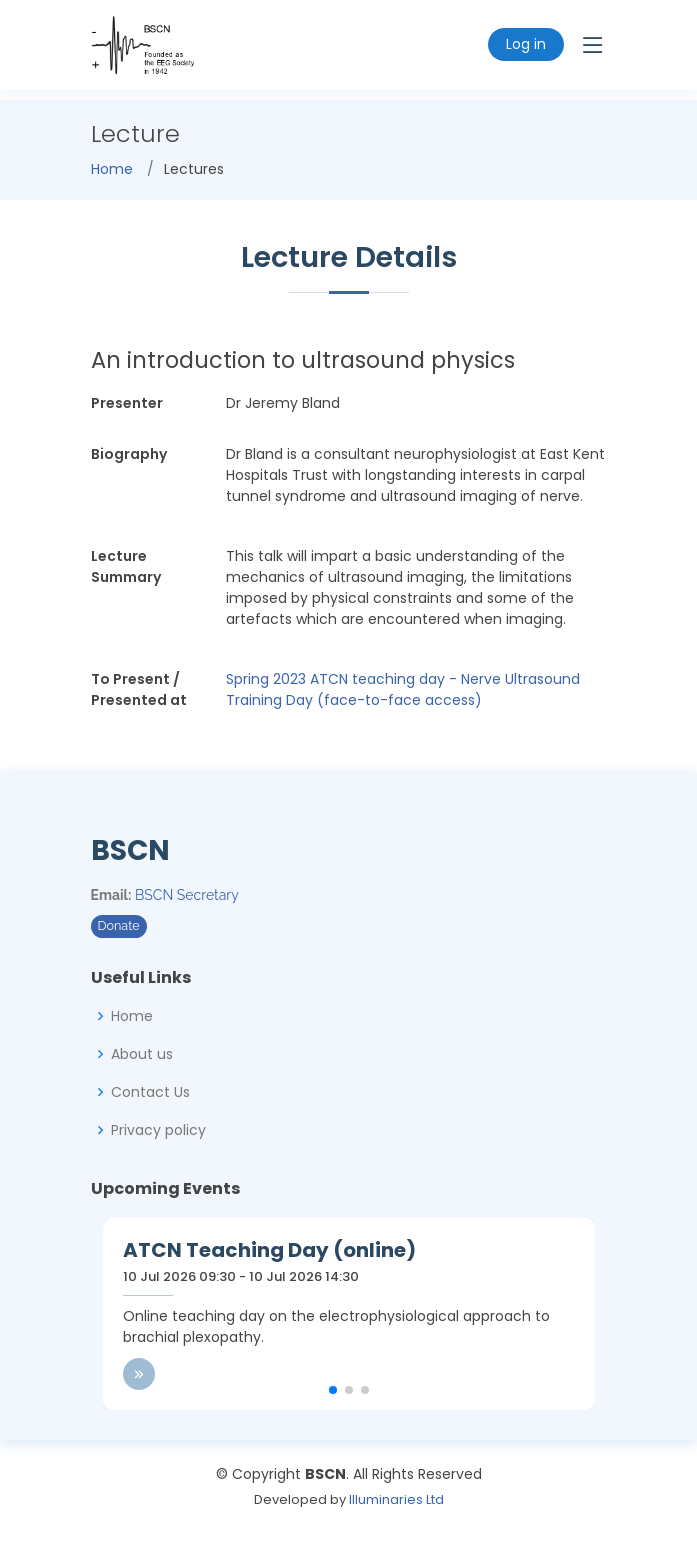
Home (112, 169)
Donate (119, 925)
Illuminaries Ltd (396, 1499)
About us (142, 1054)
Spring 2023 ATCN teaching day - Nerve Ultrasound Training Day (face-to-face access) (403, 689)
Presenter (127, 403)
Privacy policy (158, 1130)
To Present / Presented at (139, 689)
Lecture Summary (126, 566)
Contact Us (150, 1092)
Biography (129, 454)
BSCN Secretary (187, 895)
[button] (333, 1390)
